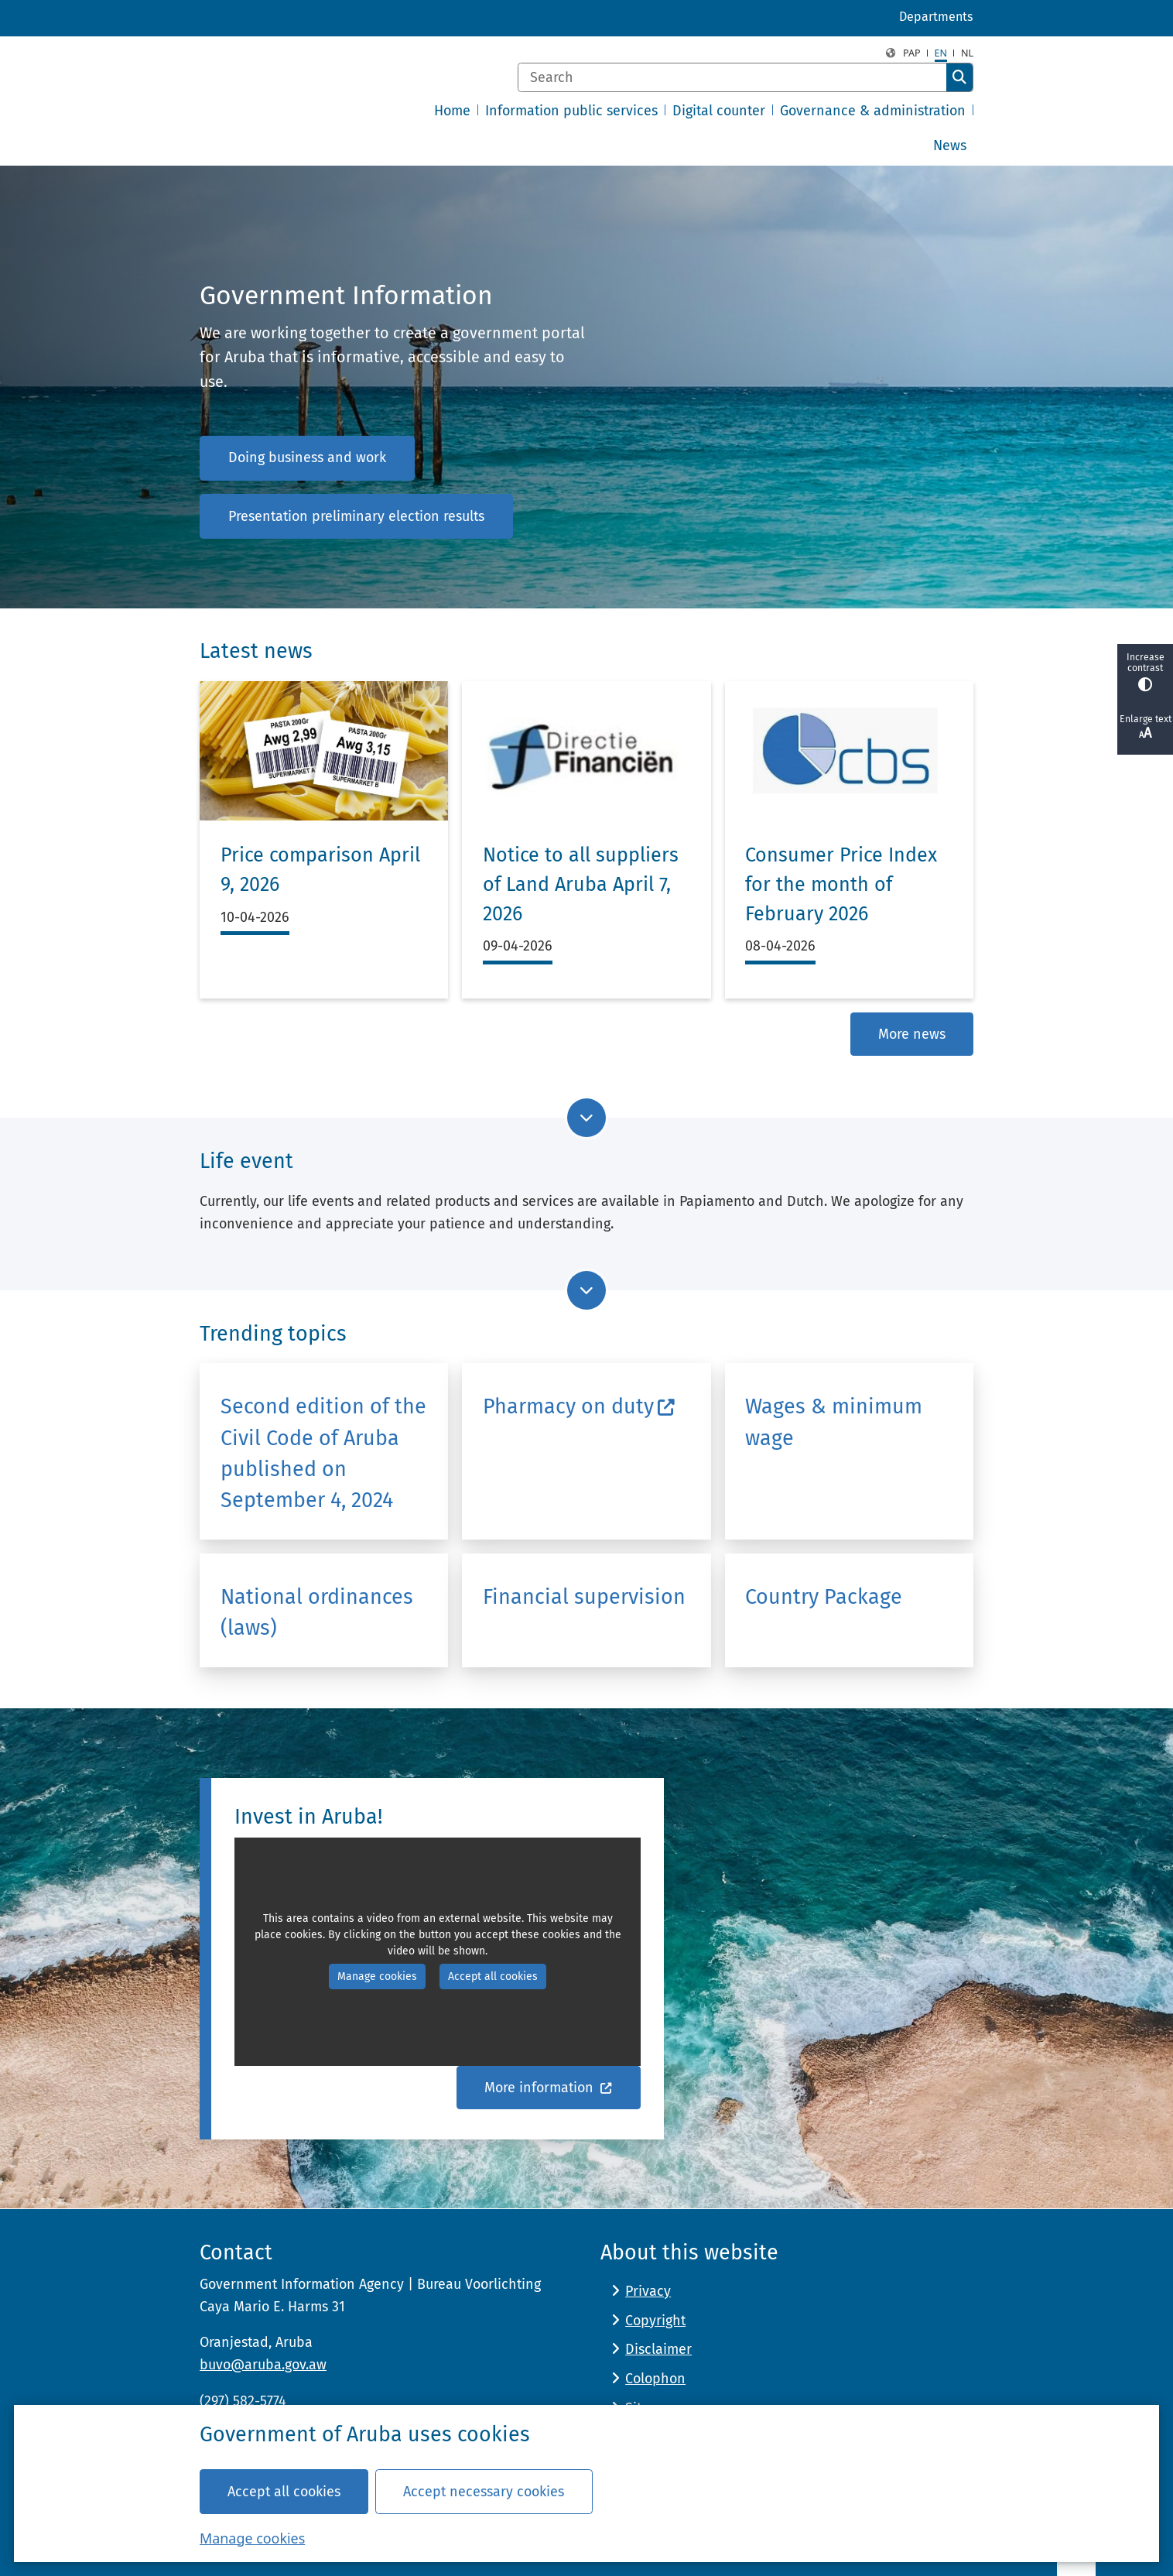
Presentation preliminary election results (356, 516)
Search (959, 77)
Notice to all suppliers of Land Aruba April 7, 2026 (581, 884)
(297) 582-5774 (243, 2401)
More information (548, 2087)
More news (912, 1033)
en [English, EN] (941, 53)
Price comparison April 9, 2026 (320, 870)
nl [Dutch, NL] (967, 53)
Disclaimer (658, 2349)
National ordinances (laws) (317, 1612)
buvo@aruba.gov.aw (263, 2364)
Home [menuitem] (452, 110)
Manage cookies (252, 2537)
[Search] (732, 77)
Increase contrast (1145, 671)
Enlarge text (1145, 728)
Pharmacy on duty (579, 1406)
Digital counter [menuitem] (718, 110)
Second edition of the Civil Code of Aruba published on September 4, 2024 (323, 1453)
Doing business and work (307, 457)
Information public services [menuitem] (571, 110)
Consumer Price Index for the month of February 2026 (841, 884)
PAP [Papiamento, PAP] (912, 53)
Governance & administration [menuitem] (873, 110)
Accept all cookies (283, 2490)
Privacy (648, 2291)
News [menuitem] (949, 145)
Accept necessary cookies (483, 2490)
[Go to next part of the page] (586, 1117)
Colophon (655, 2378)
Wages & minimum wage (833, 1422)
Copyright (655, 2320)
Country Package (823, 1596)
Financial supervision (584, 1596)
